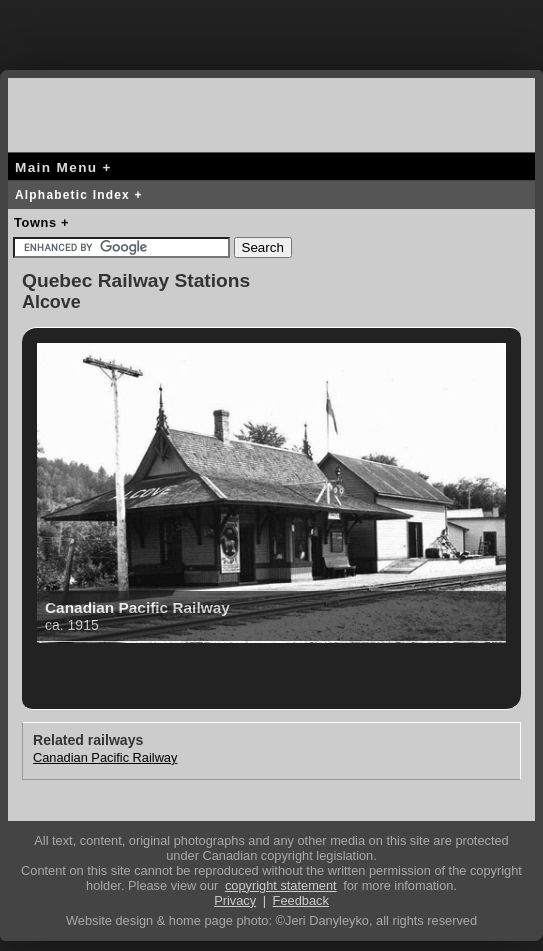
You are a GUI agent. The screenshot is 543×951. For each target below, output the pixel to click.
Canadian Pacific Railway (105, 757)
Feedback (301, 900)
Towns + (41, 222)
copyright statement (281, 885)
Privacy (235, 900)
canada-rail (88, 111)
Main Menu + (63, 167)
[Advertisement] (272, 30)
